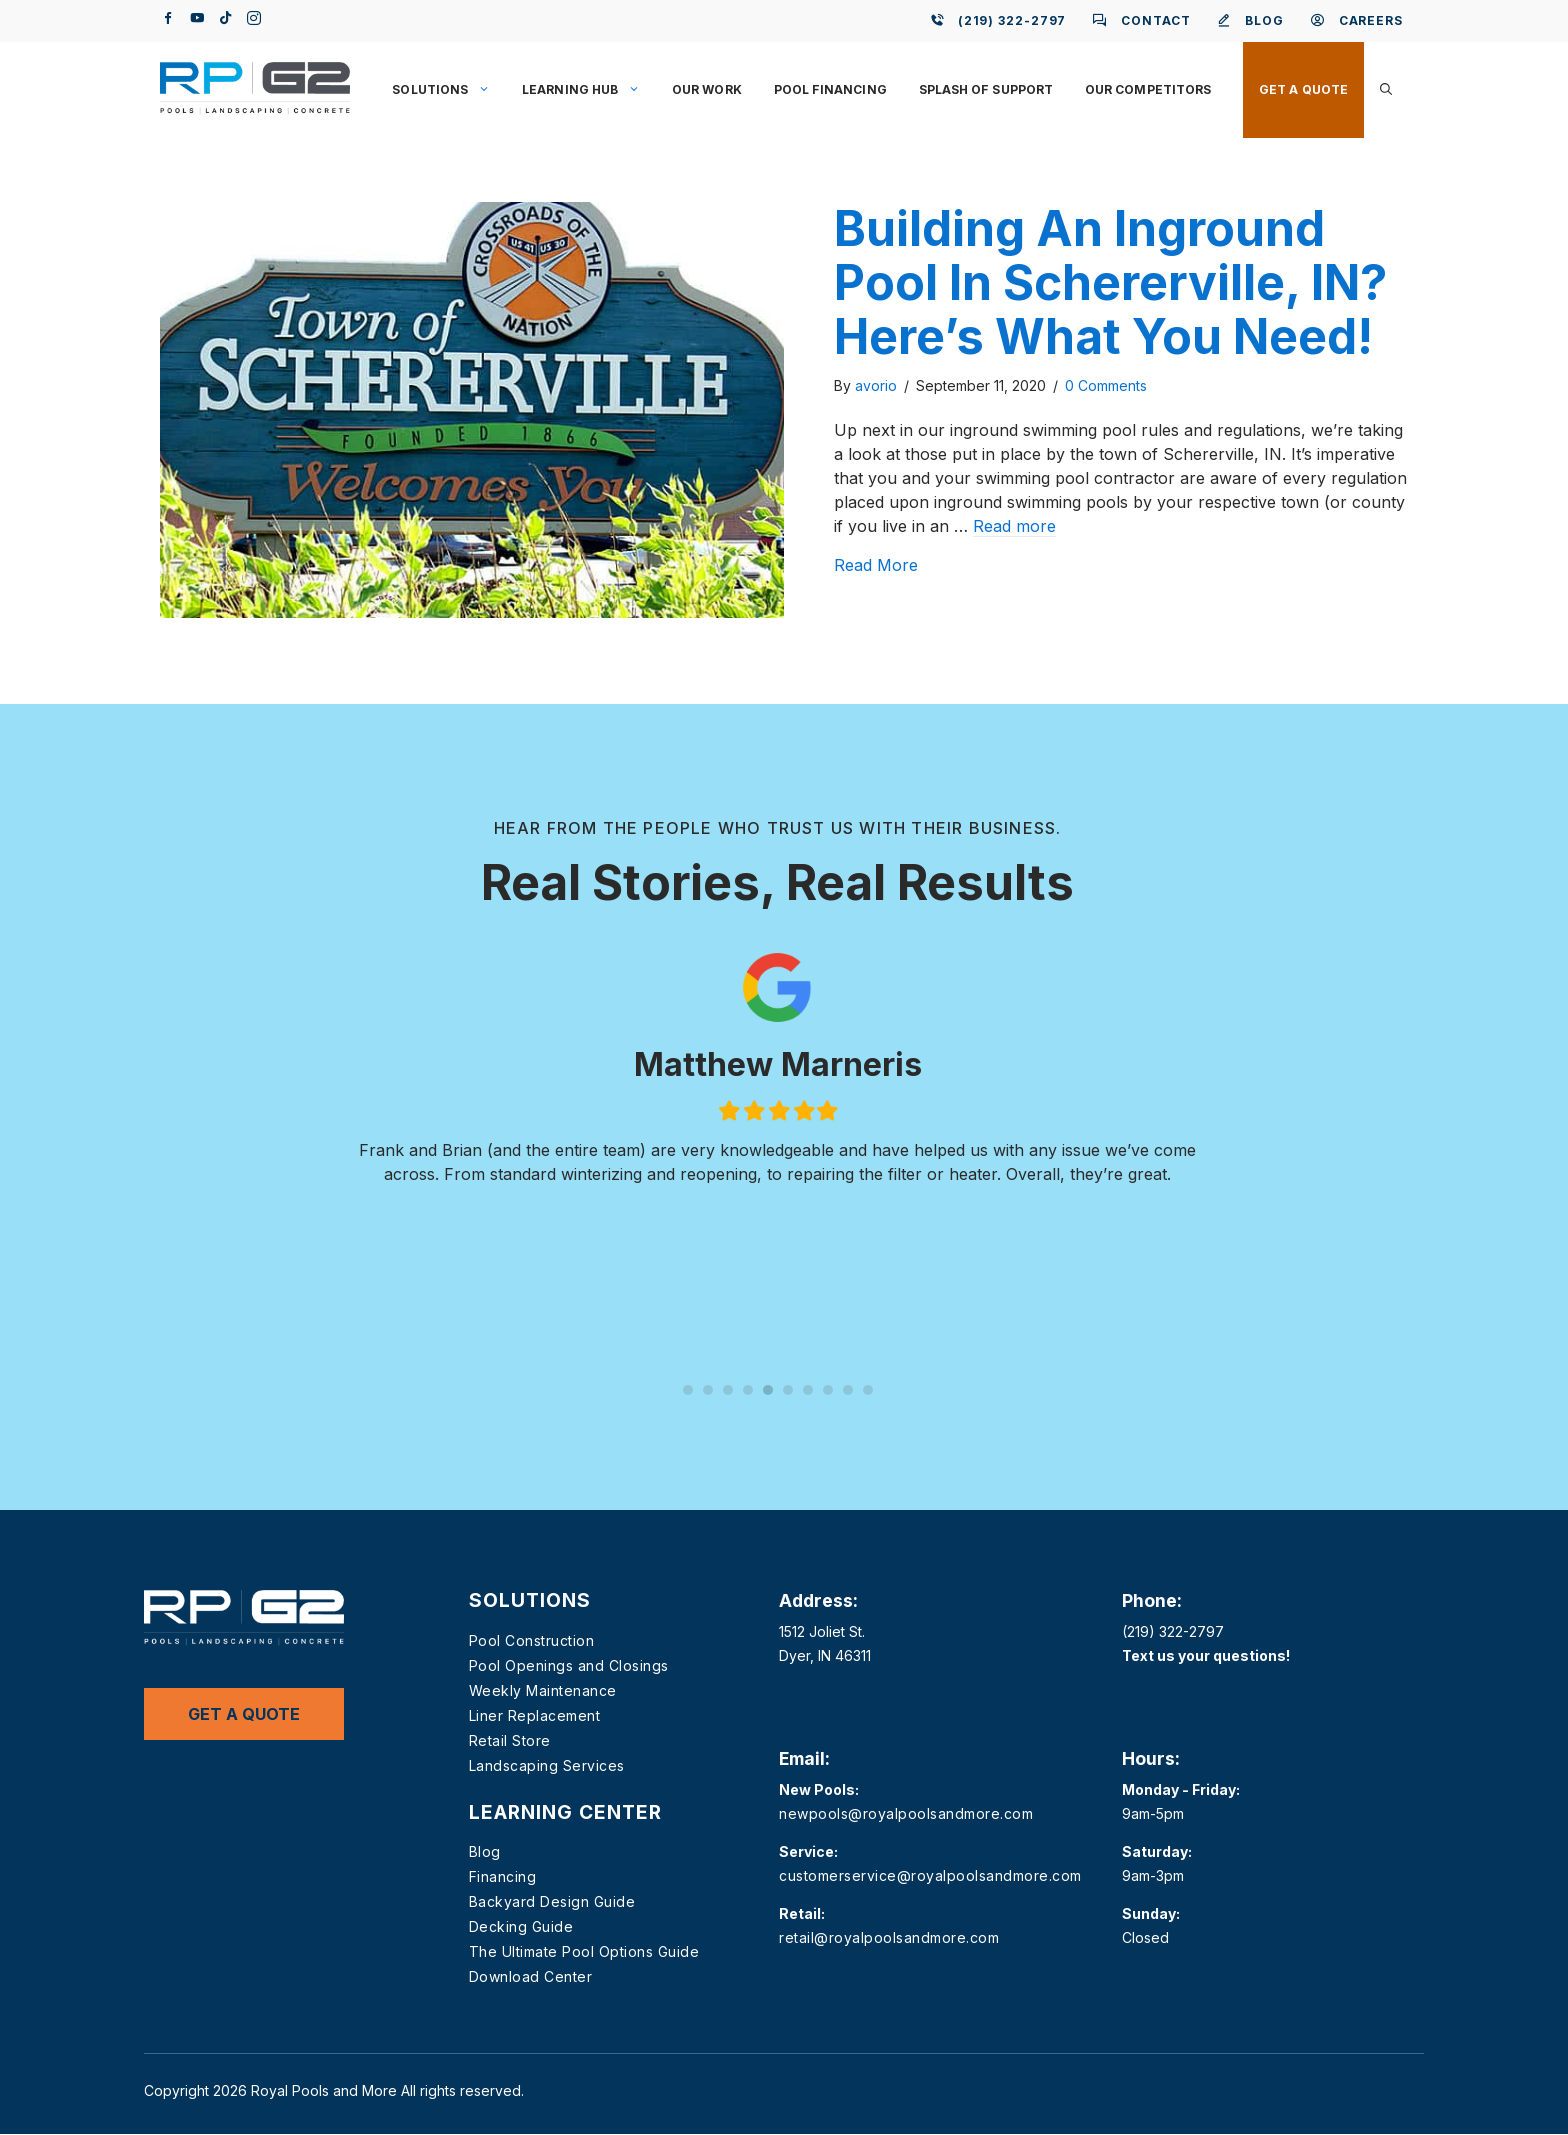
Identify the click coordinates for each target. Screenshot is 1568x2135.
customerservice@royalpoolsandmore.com (930, 1875)
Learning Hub (589, 90)
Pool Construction (532, 1640)
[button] (1386, 90)
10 (868, 1390)
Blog (485, 1851)
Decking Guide (521, 1926)
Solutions (449, 90)
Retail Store (510, 1740)
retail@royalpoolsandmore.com (889, 1937)
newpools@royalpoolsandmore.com (906, 1813)
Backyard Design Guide (552, 1901)
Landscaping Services (547, 1765)
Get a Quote (1303, 89)
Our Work (707, 89)
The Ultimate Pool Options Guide (584, 1951)
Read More (876, 564)
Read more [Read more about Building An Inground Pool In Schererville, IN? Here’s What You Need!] (1014, 526)
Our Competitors (1148, 89)
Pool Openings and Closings (569, 1665)
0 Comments (1106, 385)
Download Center (531, 1976)
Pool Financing (830, 89)
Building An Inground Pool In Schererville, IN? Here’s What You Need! (1110, 282)
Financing (503, 1876)
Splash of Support (986, 89)
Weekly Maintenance (543, 1690)
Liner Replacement (535, 1715)
